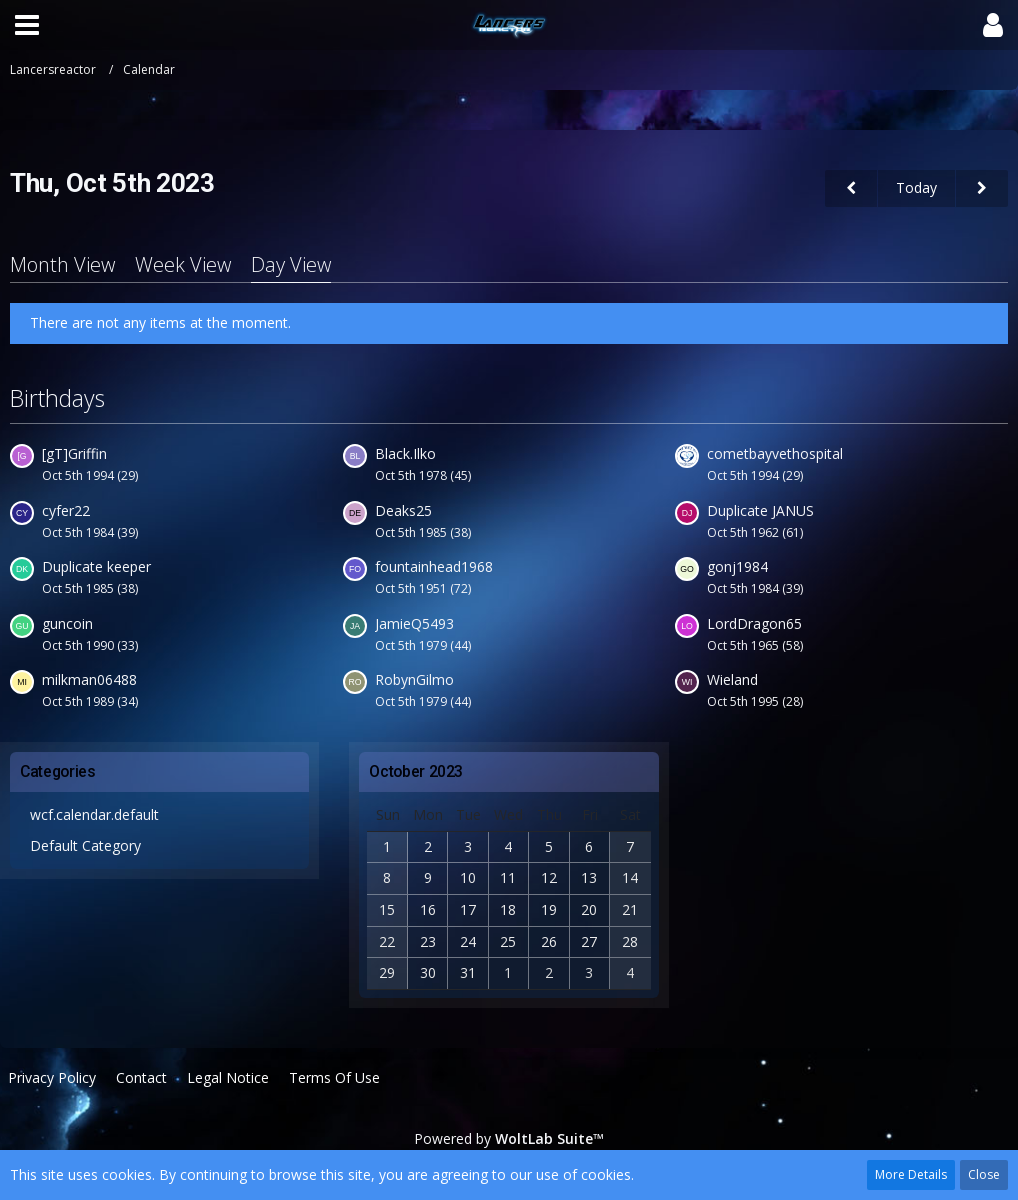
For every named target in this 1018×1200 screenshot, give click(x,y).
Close (984, 1174)
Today (916, 187)
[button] (27, 25)
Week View (183, 264)
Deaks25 (403, 510)
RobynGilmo (414, 679)
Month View (62, 264)
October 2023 (416, 771)
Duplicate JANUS (760, 510)
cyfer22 (66, 510)
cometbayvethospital (775, 453)
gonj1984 (737, 566)
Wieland (732, 679)
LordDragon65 (754, 623)
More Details (911, 1174)
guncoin (67, 623)
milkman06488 (89, 679)
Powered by (509, 1138)
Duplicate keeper (96, 566)
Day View (291, 264)
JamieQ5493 (414, 623)
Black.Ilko (405, 453)
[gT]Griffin (74, 453)
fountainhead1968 (434, 566)
